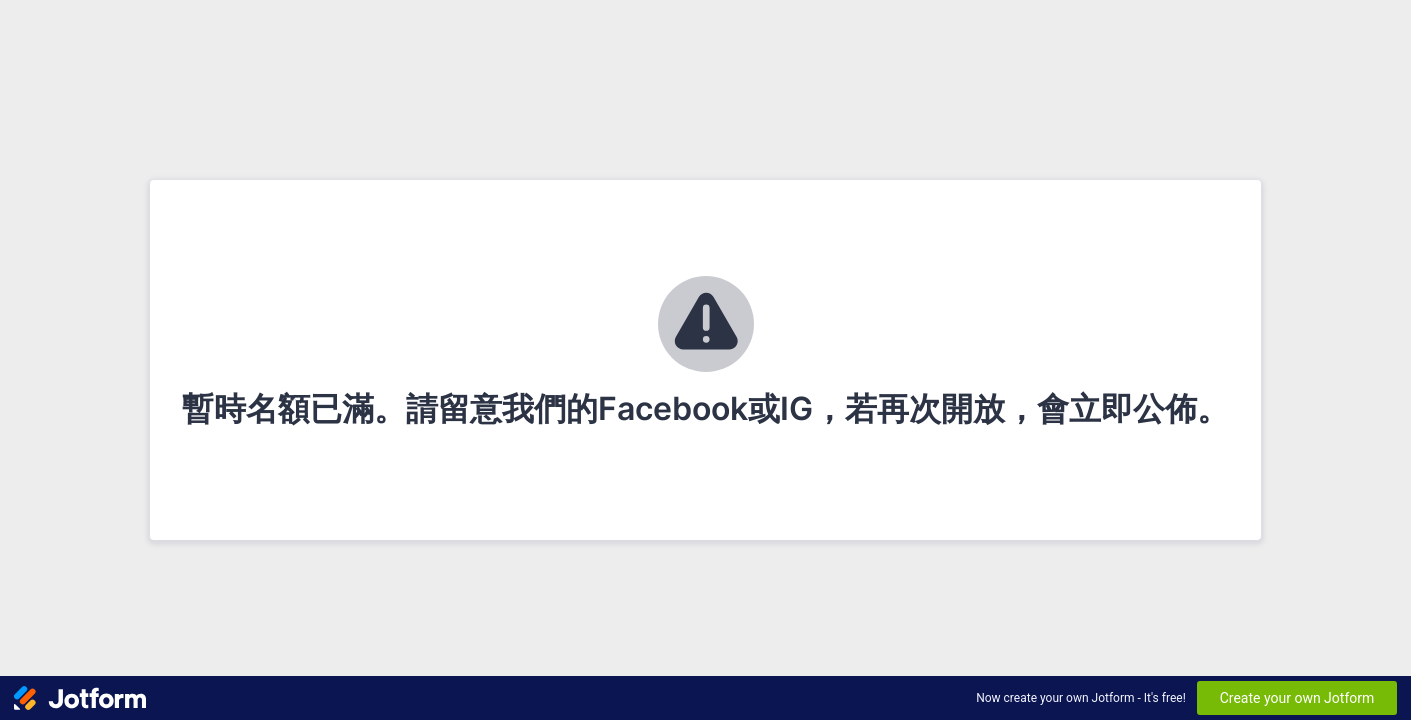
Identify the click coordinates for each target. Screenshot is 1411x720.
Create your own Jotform (1297, 698)
